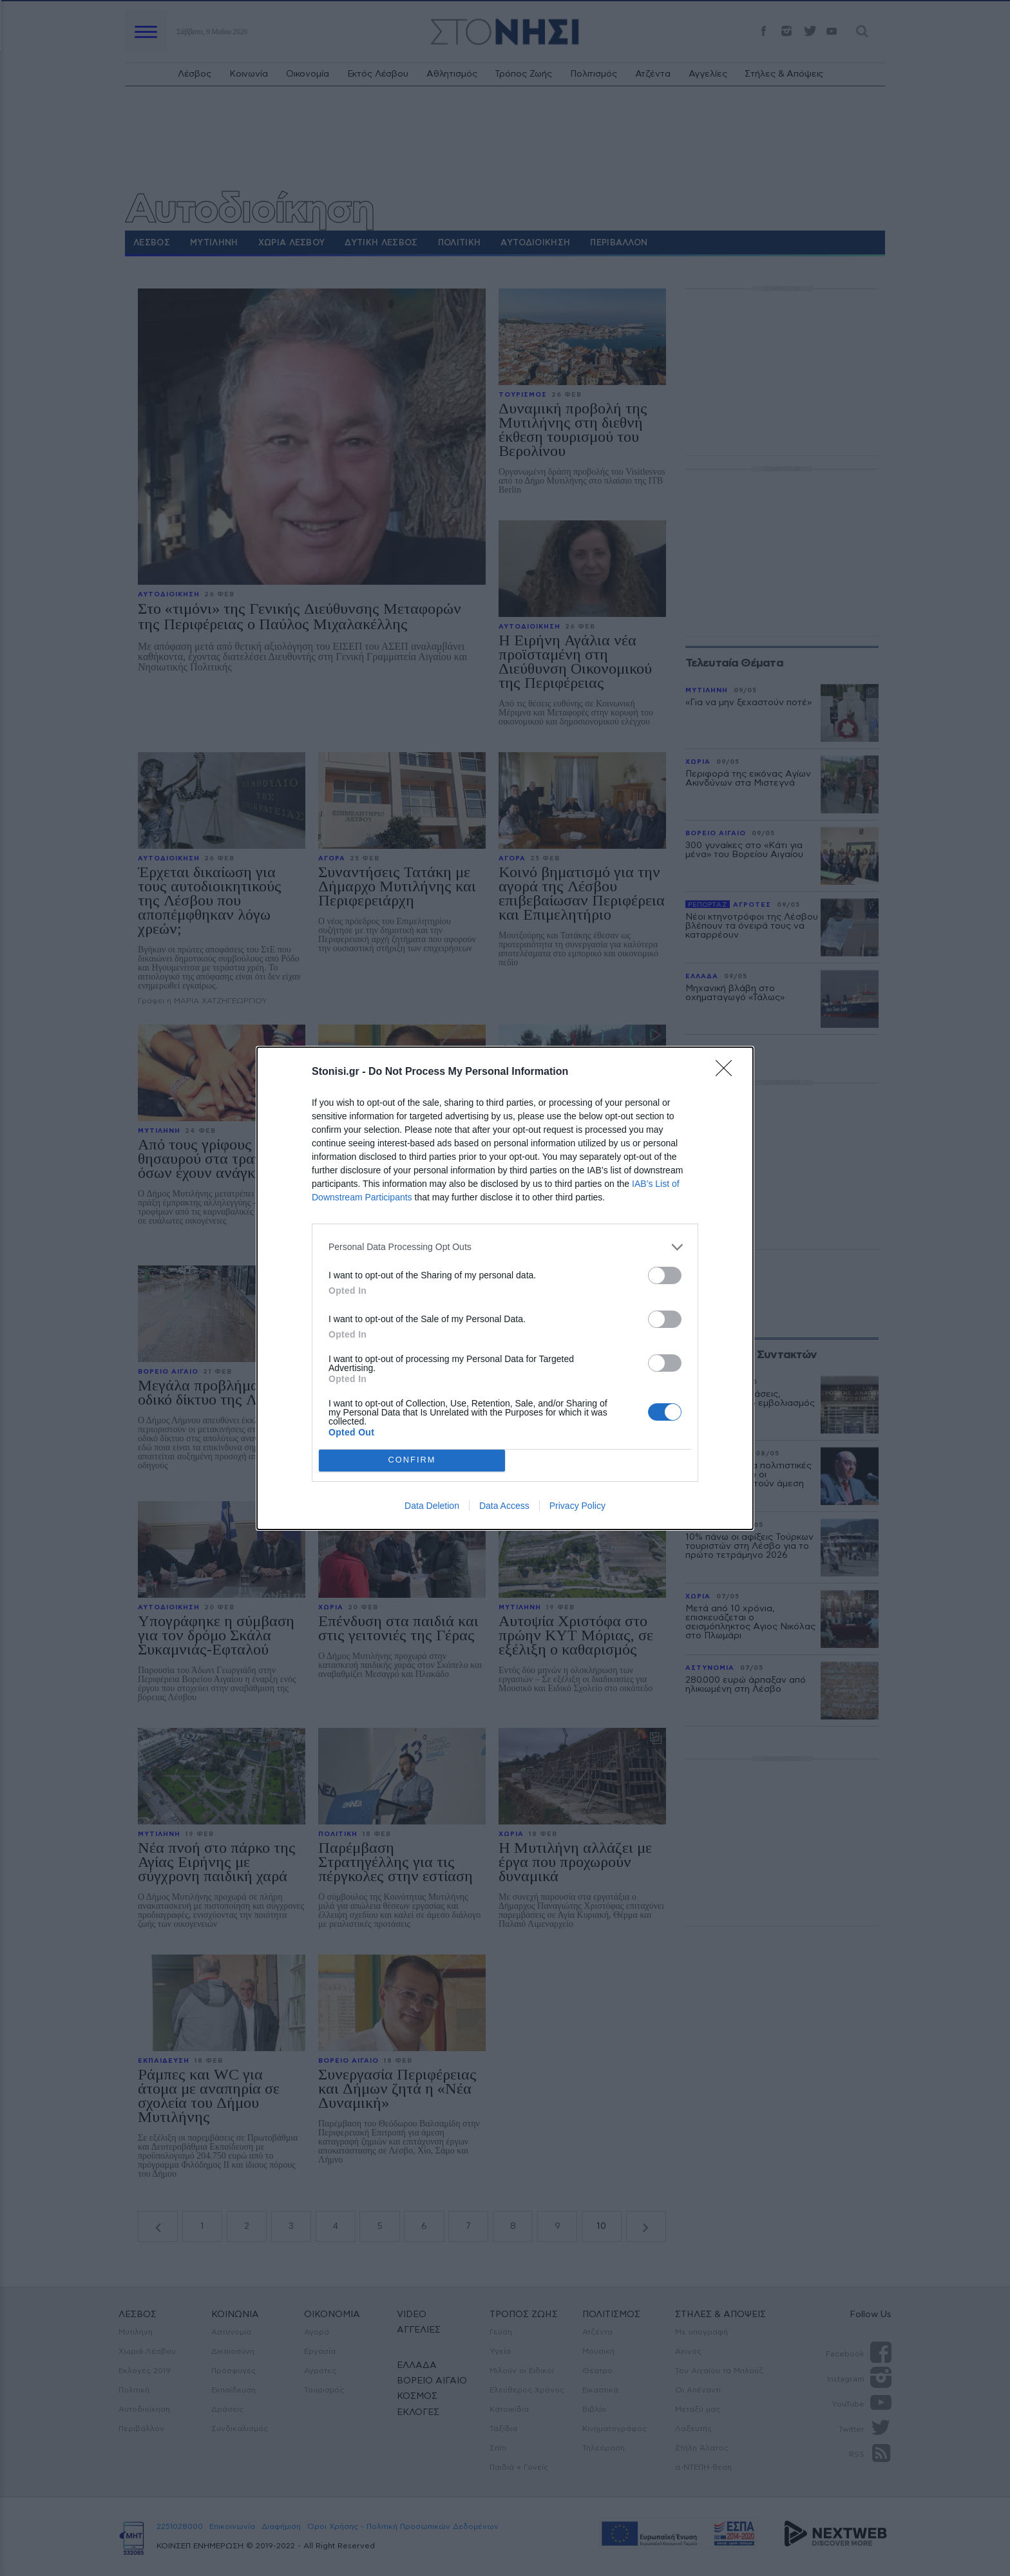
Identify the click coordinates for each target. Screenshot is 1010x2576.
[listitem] (505, 1247)
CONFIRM (412, 1460)
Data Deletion (432, 1506)
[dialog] (505, 1288)
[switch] (664, 1275)
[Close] (728, 1072)
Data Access (504, 1506)
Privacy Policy (577, 1506)
